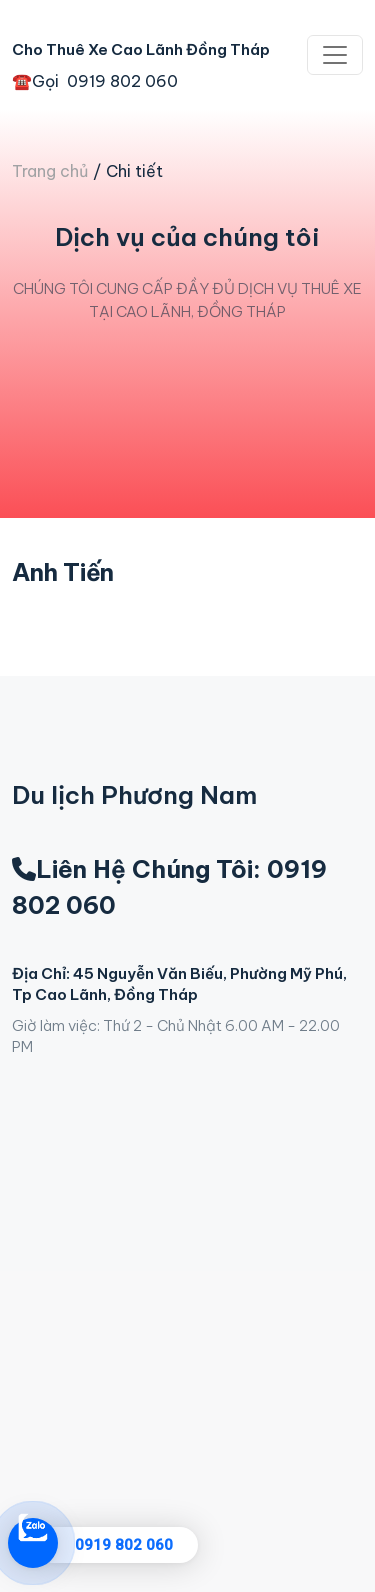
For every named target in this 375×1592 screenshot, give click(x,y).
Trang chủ (50, 171)
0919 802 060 (124, 1545)
